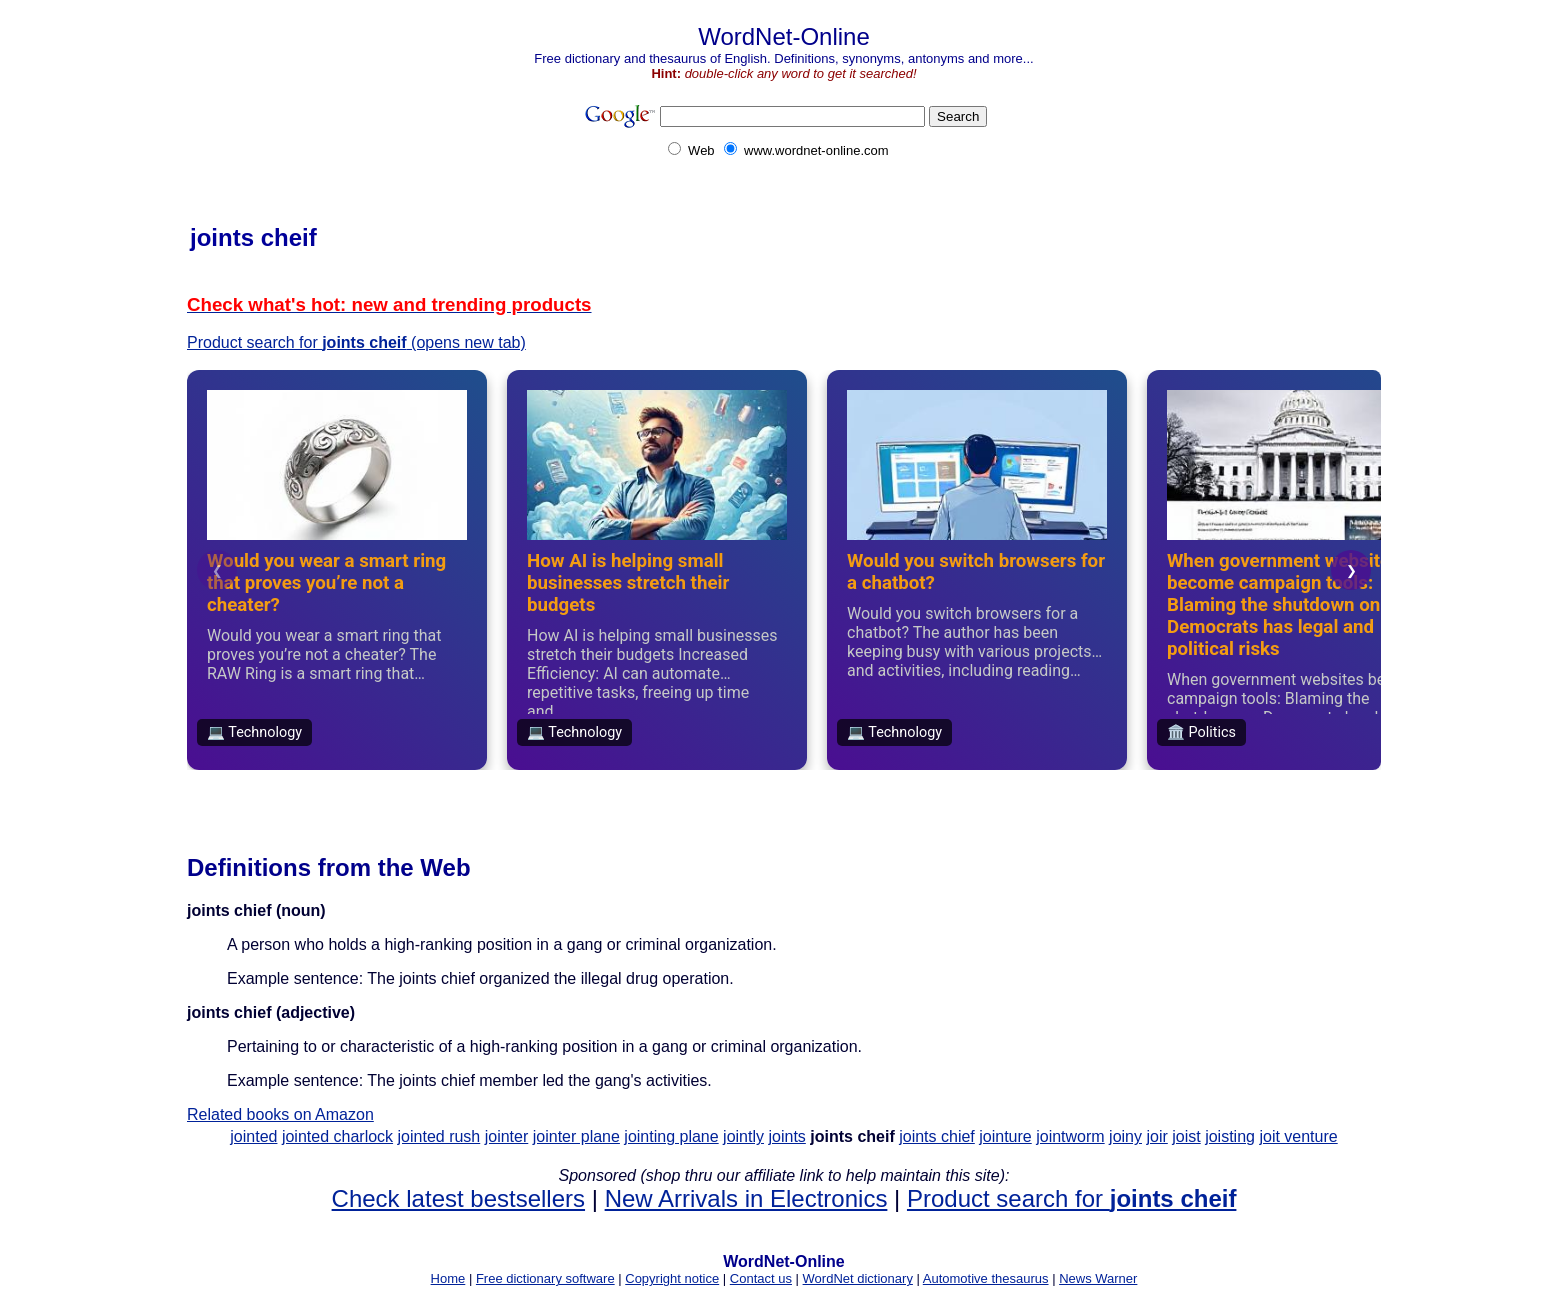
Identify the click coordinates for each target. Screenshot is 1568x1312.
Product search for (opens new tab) (356, 342)
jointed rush (439, 1136)
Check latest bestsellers (458, 1198)
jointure (1005, 1136)
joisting (1230, 1136)
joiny (1125, 1136)
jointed (253, 1136)
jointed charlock (337, 1136)
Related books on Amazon (280, 1114)
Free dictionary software (545, 1278)
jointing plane (671, 1136)
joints (786, 1136)
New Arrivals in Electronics (746, 1198)
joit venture (1298, 1136)
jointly (743, 1136)
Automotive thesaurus (986, 1278)
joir (1156, 1136)
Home (448, 1278)
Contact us (761, 1278)
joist (1186, 1136)
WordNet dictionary (858, 1278)
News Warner (1098, 1278)
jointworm (1070, 1136)
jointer (507, 1136)
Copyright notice (672, 1278)
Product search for (1071, 1198)
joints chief (937, 1136)
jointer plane (576, 1136)
